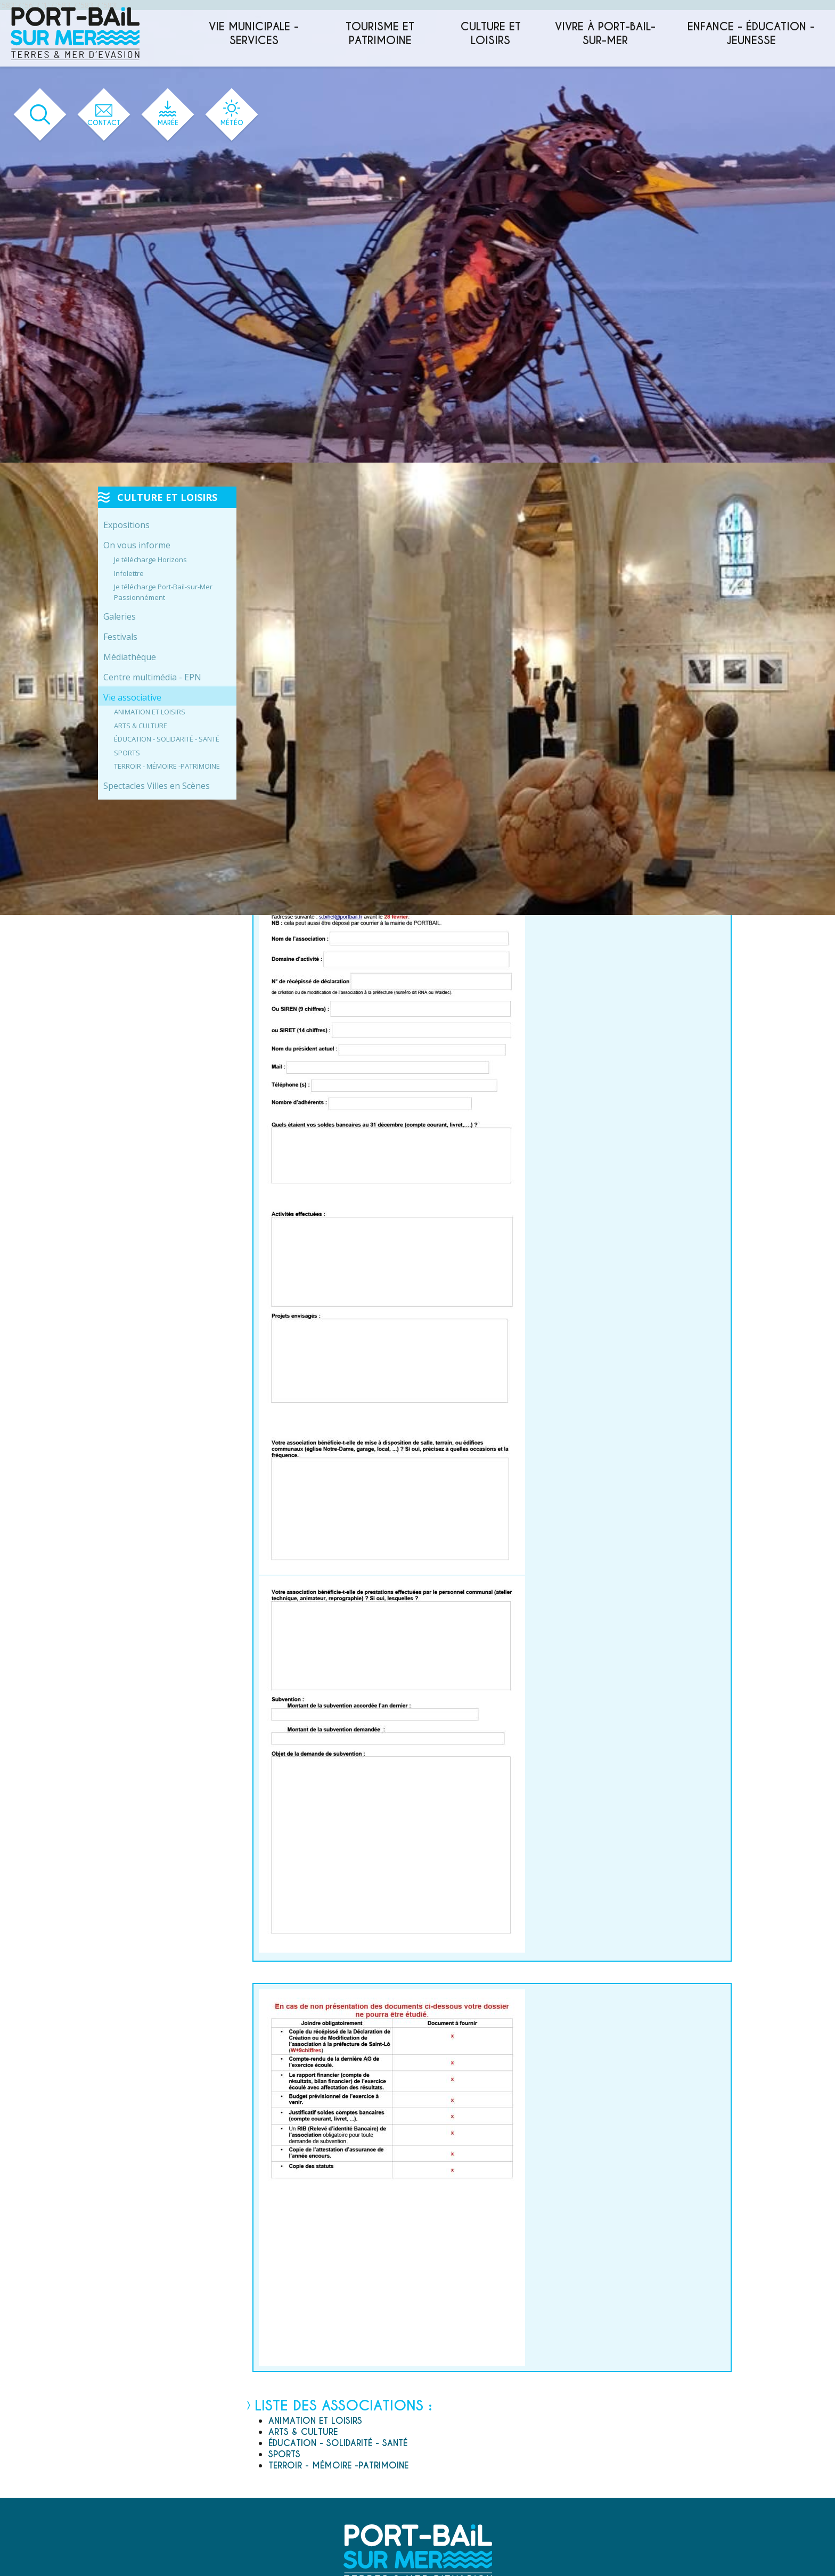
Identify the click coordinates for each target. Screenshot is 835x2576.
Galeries (119, 616)
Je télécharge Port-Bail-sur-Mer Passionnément (163, 592)
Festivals (120, 637)
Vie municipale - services (254, 33)
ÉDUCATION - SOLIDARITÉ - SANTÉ (166, 739)
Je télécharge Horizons (150, 559)
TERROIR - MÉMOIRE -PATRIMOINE (167, 766)
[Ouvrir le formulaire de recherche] (40, 114)
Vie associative (132, 697)
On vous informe (136, 545)
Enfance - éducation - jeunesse (751, 33)
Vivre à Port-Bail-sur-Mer (605, 33)
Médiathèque (129, 657)
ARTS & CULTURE (140, 725)
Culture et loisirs (491, 33)
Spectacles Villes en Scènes (156, 786)
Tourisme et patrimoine (380, 33)
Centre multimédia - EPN (152, 677)
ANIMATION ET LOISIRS (149, 712)
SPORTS (127, 753)
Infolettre (129, 573)
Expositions (126, 525)
